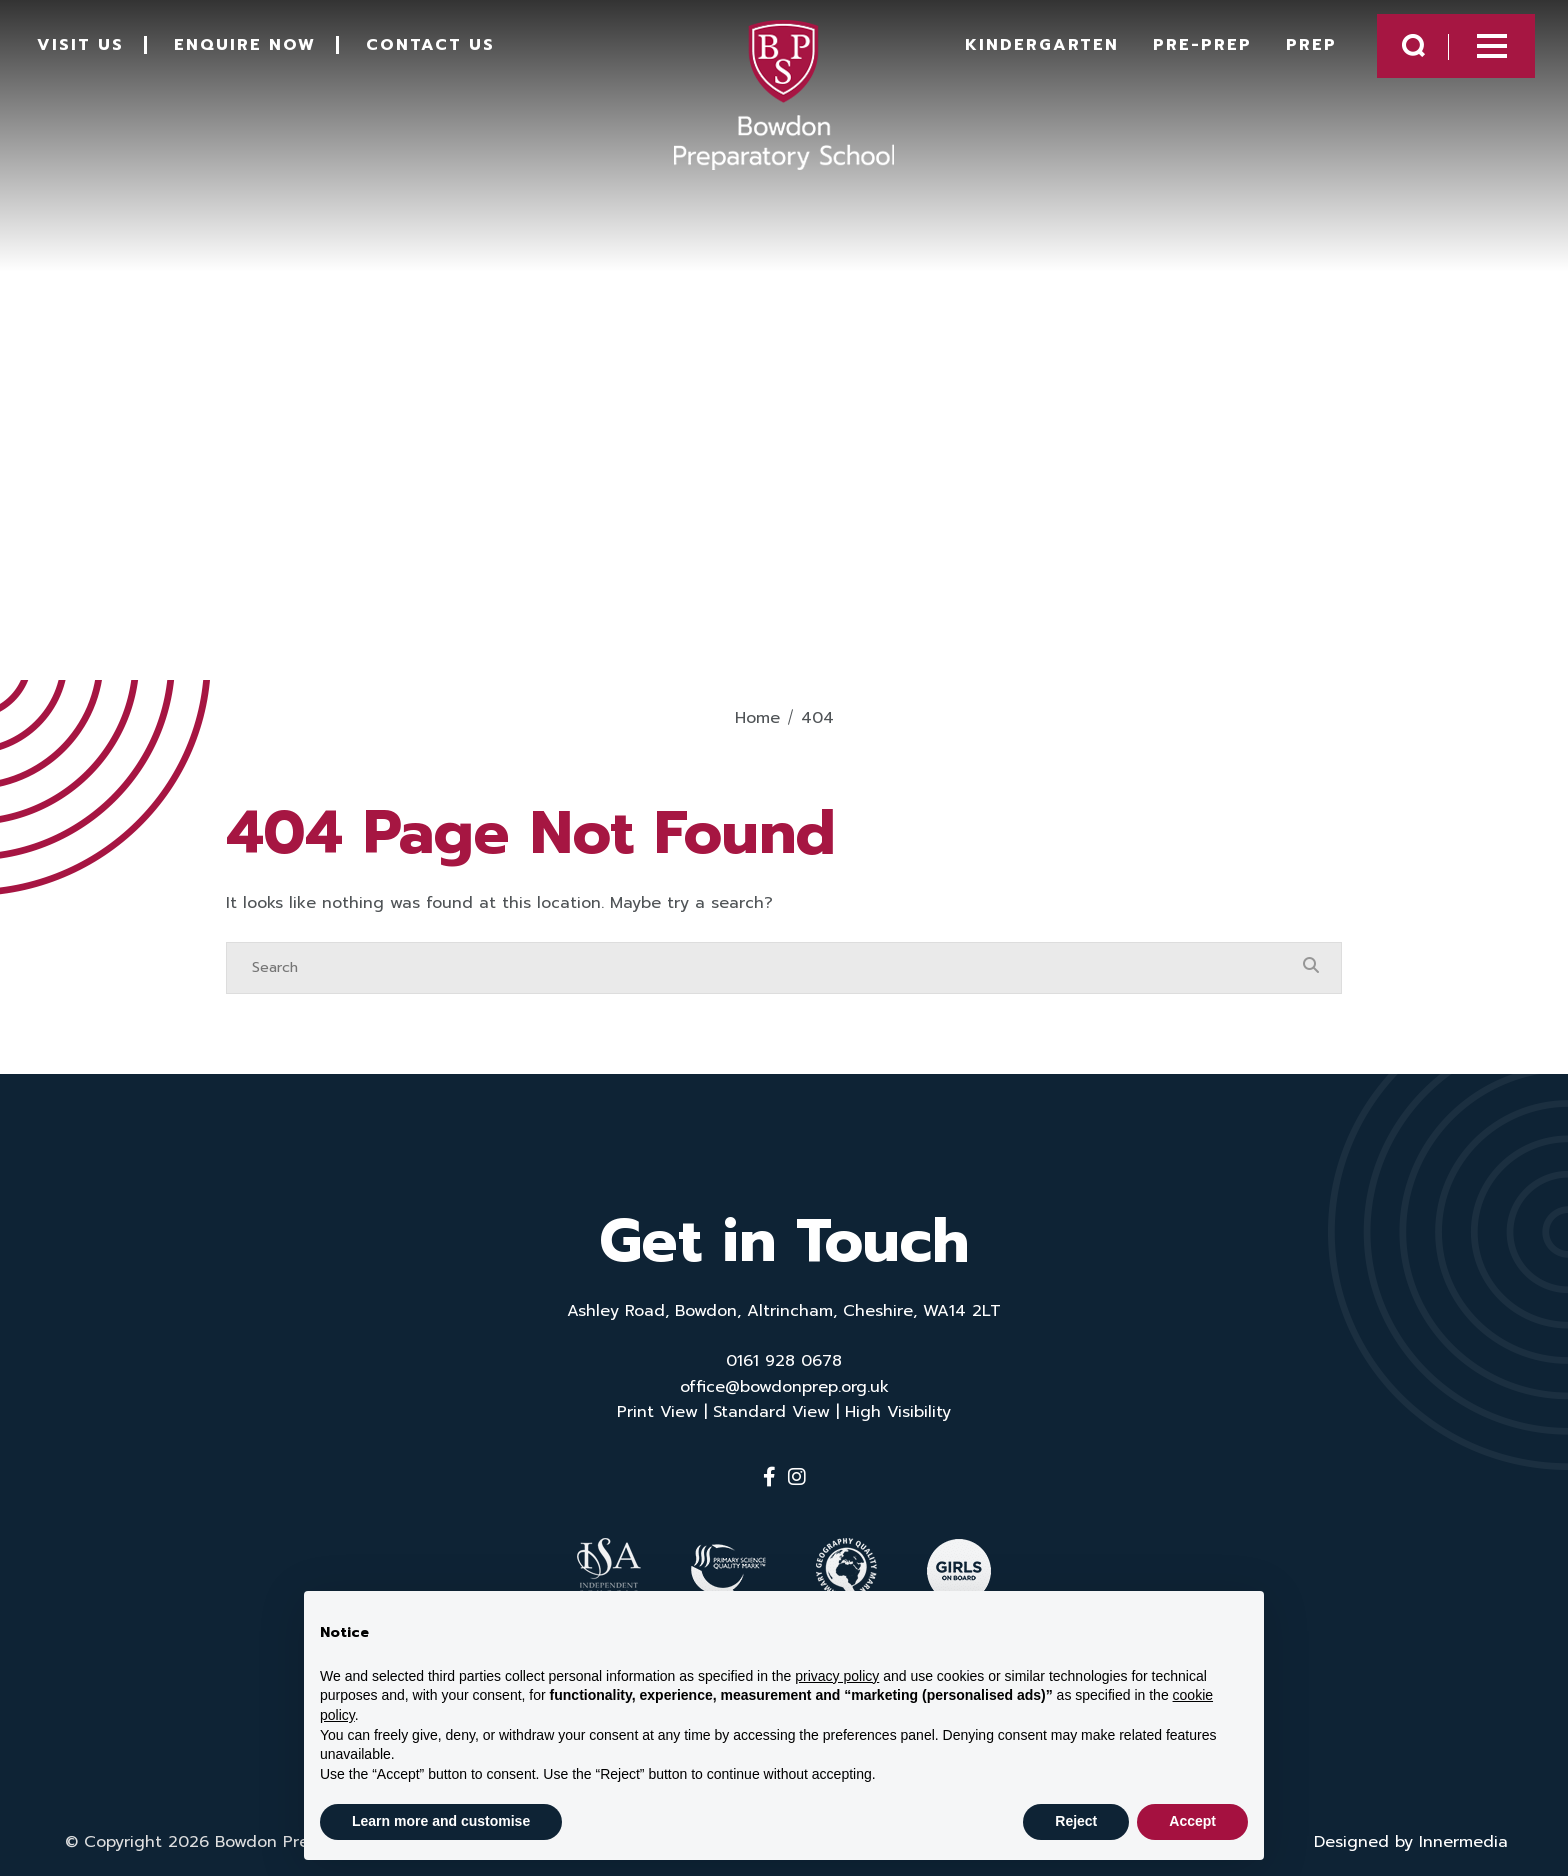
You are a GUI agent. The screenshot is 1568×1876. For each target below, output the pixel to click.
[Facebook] (769, 1477)
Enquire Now (259, 52)
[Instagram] (797, 1477)
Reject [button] (1076, 1821)
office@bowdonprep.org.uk (784, 1387)
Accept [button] (1192, 1821)
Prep (1293, 52)
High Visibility (898, 1412)
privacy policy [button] (837, 1676)
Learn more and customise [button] (441, 1821)
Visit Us (94, 52)
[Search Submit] (1395, 52)
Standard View (771, 1412)
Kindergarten (1024, 52)
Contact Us (444, 52)
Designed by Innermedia (1411, 1832)
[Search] (764, 968)
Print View (657, 1412)
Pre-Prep (1184, 52)
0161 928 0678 (784, 1361)
